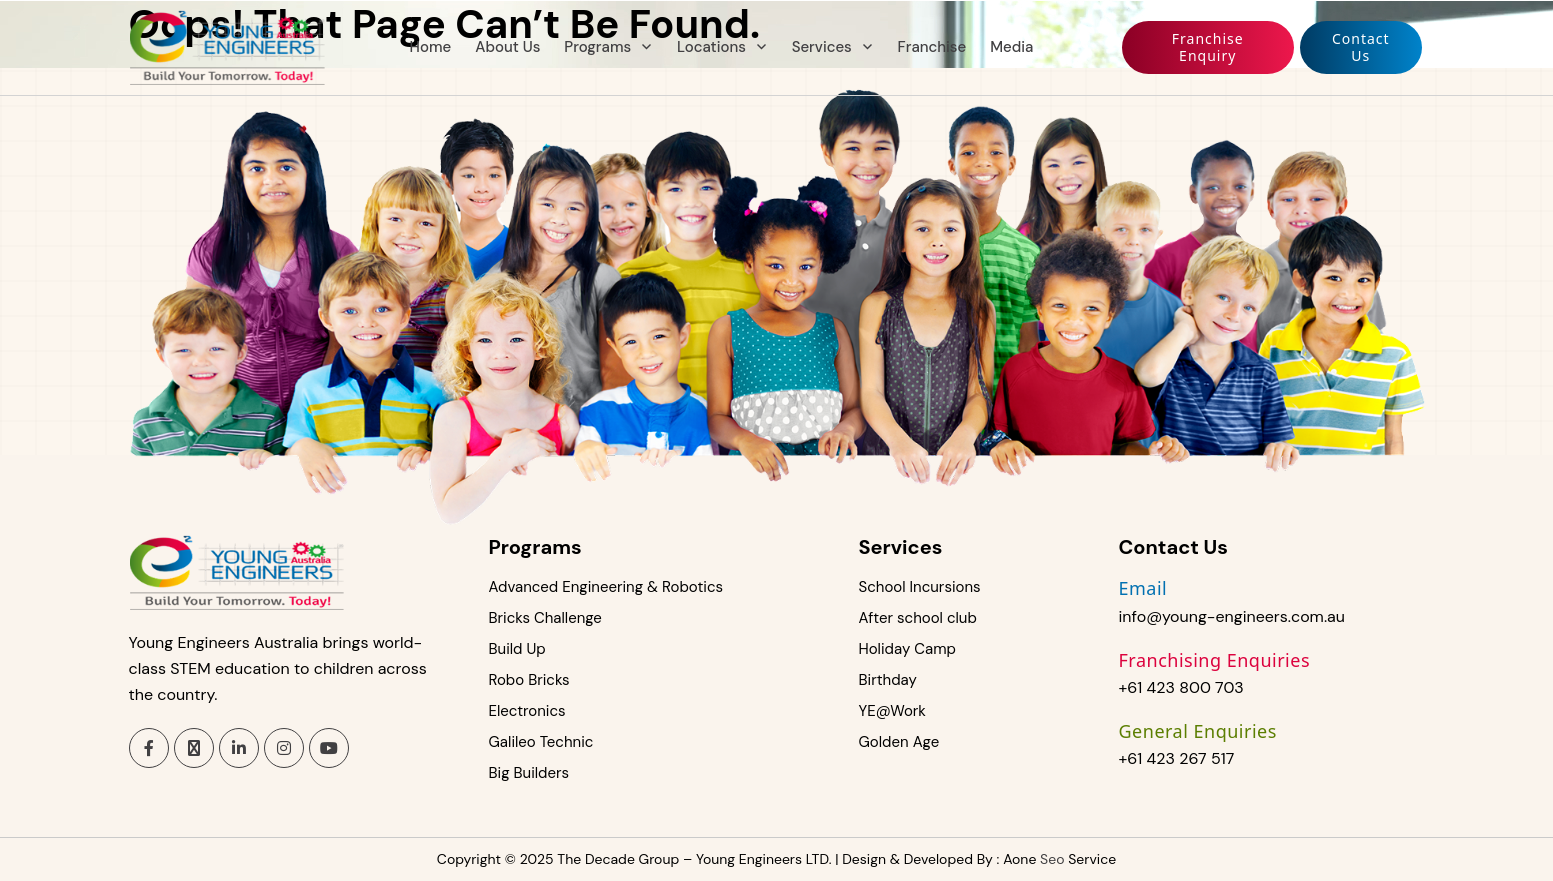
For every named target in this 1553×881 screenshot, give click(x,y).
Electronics (527, 711)
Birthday (888, 680)
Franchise (932, 47)
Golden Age (899, 742)
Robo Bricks (529, 680)
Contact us (1361, 47)
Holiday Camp (907, 649)
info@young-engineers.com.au (1232, 616)
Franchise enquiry (1208, 47)
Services (822, 47)
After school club (918, 618)
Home (431, 47)
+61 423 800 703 (1181, 687)
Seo (1052, 859)
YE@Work (892, 711)
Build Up (517, 649)
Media (1011, 47)
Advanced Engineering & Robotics (606, 587)
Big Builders (529, 773)
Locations (711, 47)
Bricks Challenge (545, 618)
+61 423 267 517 (1177, 758)
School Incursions (920, 587)
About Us (507, 47)
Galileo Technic (541, 742)
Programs (597, 47)
